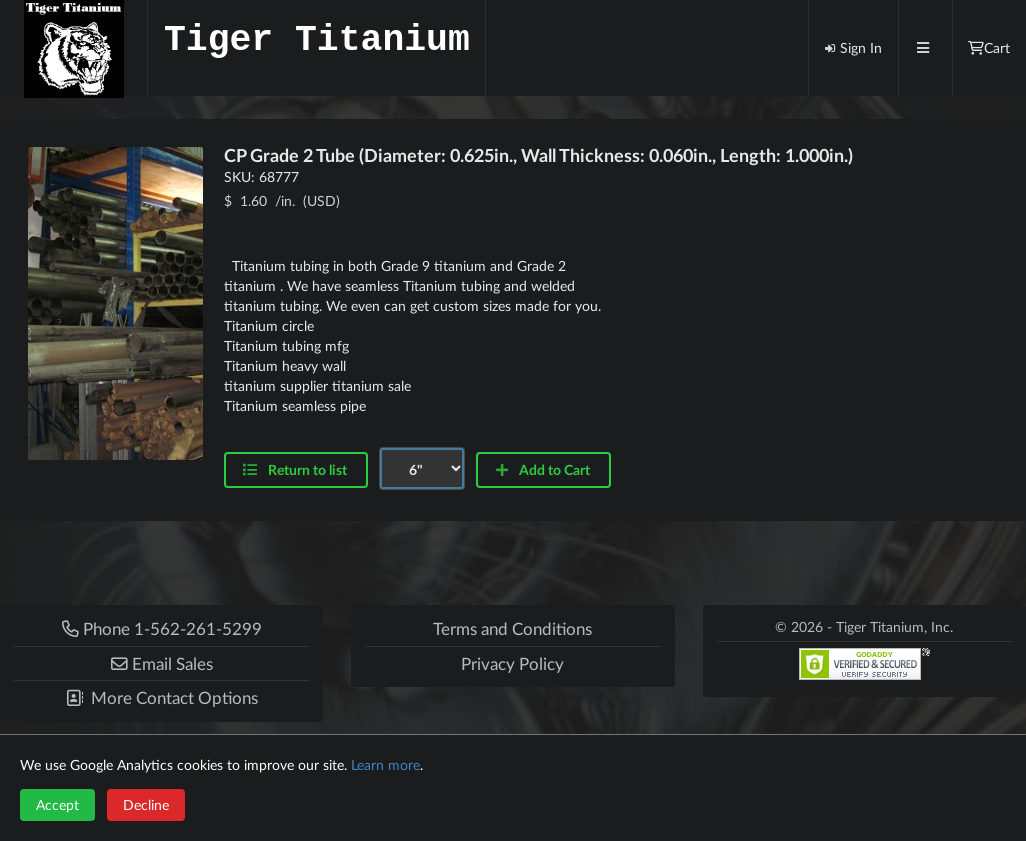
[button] (161, 663)
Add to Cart (542, 469)
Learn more (385, 764)
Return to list (294, 469)
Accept (57, 804)
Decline (146, 804)
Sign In (853, 47)
